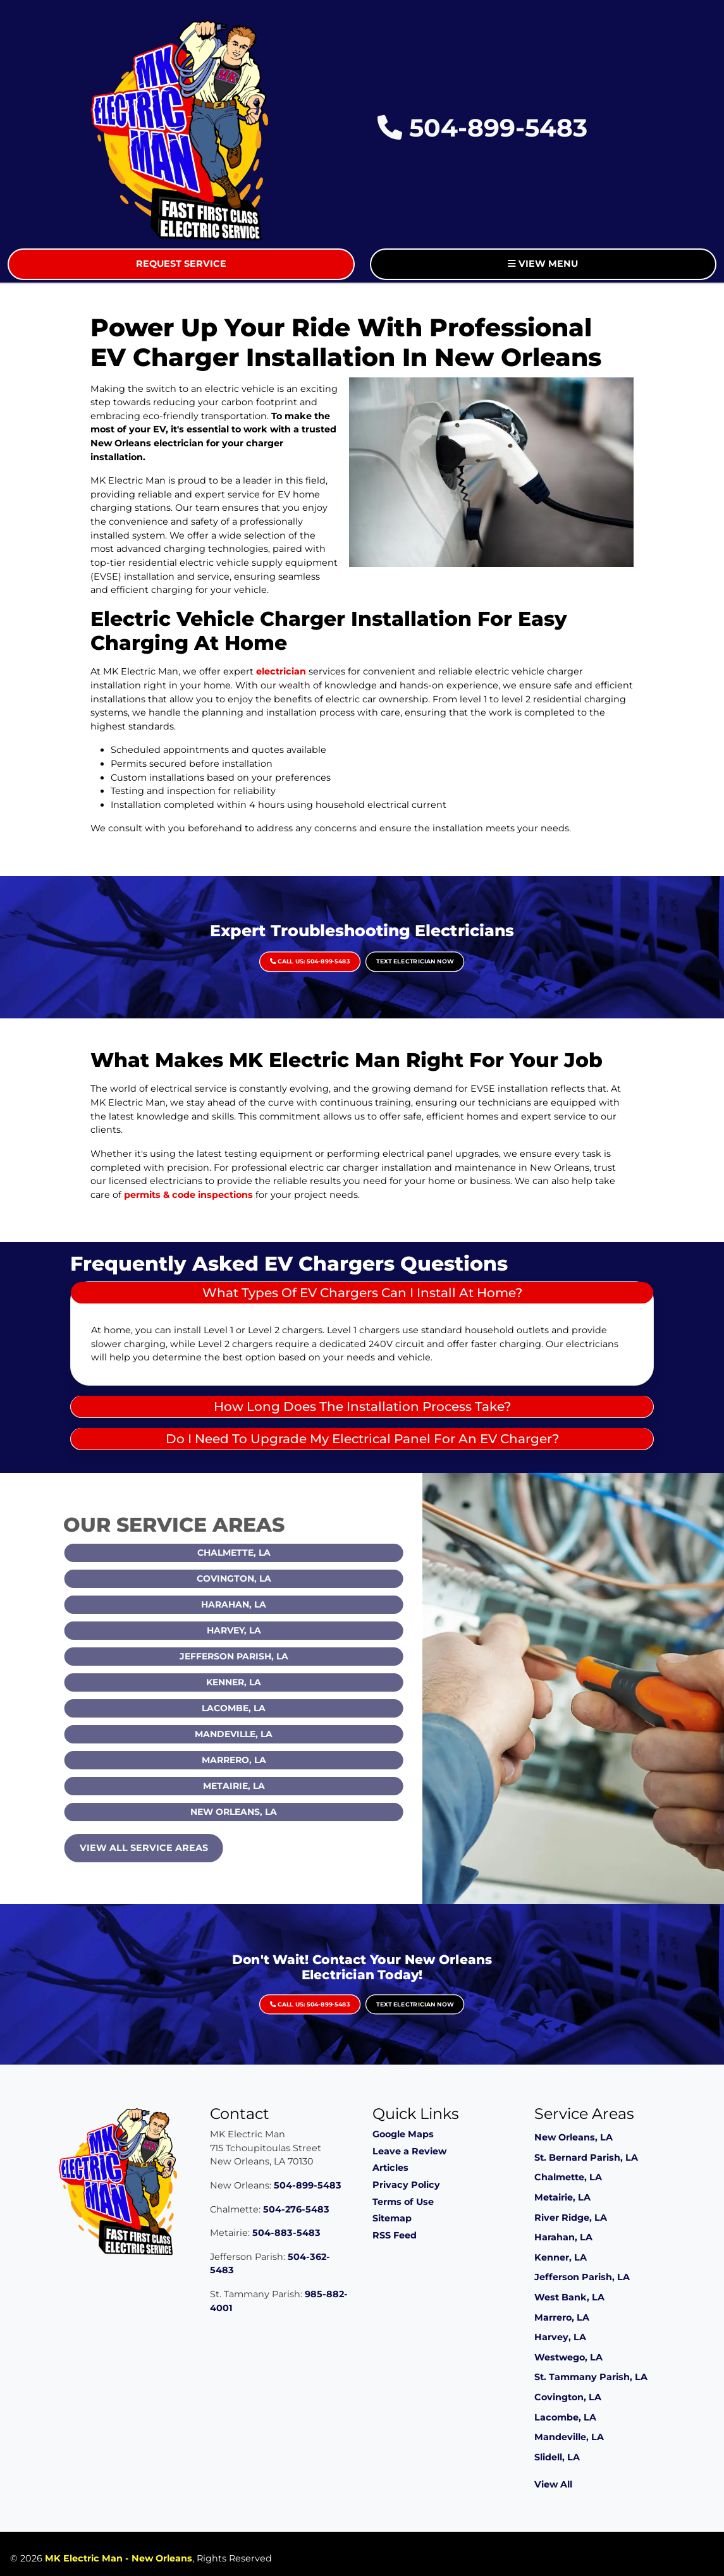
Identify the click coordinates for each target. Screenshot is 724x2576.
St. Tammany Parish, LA (590, 2377)
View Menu (543, 263)
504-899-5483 (482, 128)
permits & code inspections (188, 1194)
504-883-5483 (286, 2232)
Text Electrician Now (379, 951)
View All (553, 2484)
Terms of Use (403, 2201)
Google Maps (403, 2134)
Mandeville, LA (261, 1734)
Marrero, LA (262, 1760)
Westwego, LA (568, 2357)
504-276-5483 (296, 2209)
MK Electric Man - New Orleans (118, 2558)
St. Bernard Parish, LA (586, 2157)
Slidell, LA (557, 2457)
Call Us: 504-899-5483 (345, 951)
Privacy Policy (406, 2184)
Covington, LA (261, 1578)
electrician (281, 671)
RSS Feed (394, 2235)
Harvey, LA (262, 1630)
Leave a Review (409, 2151)
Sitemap (392, 2218)
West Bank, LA (569, 2297)
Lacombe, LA (261, 1708)
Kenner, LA (261, 1682)
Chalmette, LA (261, 1552)
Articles (390, 2167)
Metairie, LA (262, 1786)
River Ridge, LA (570, 2217)
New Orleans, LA (261, 1811)
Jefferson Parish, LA (261, 1656)
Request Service (181, 263)
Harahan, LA (261, 1604)
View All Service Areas (171, 1847)
